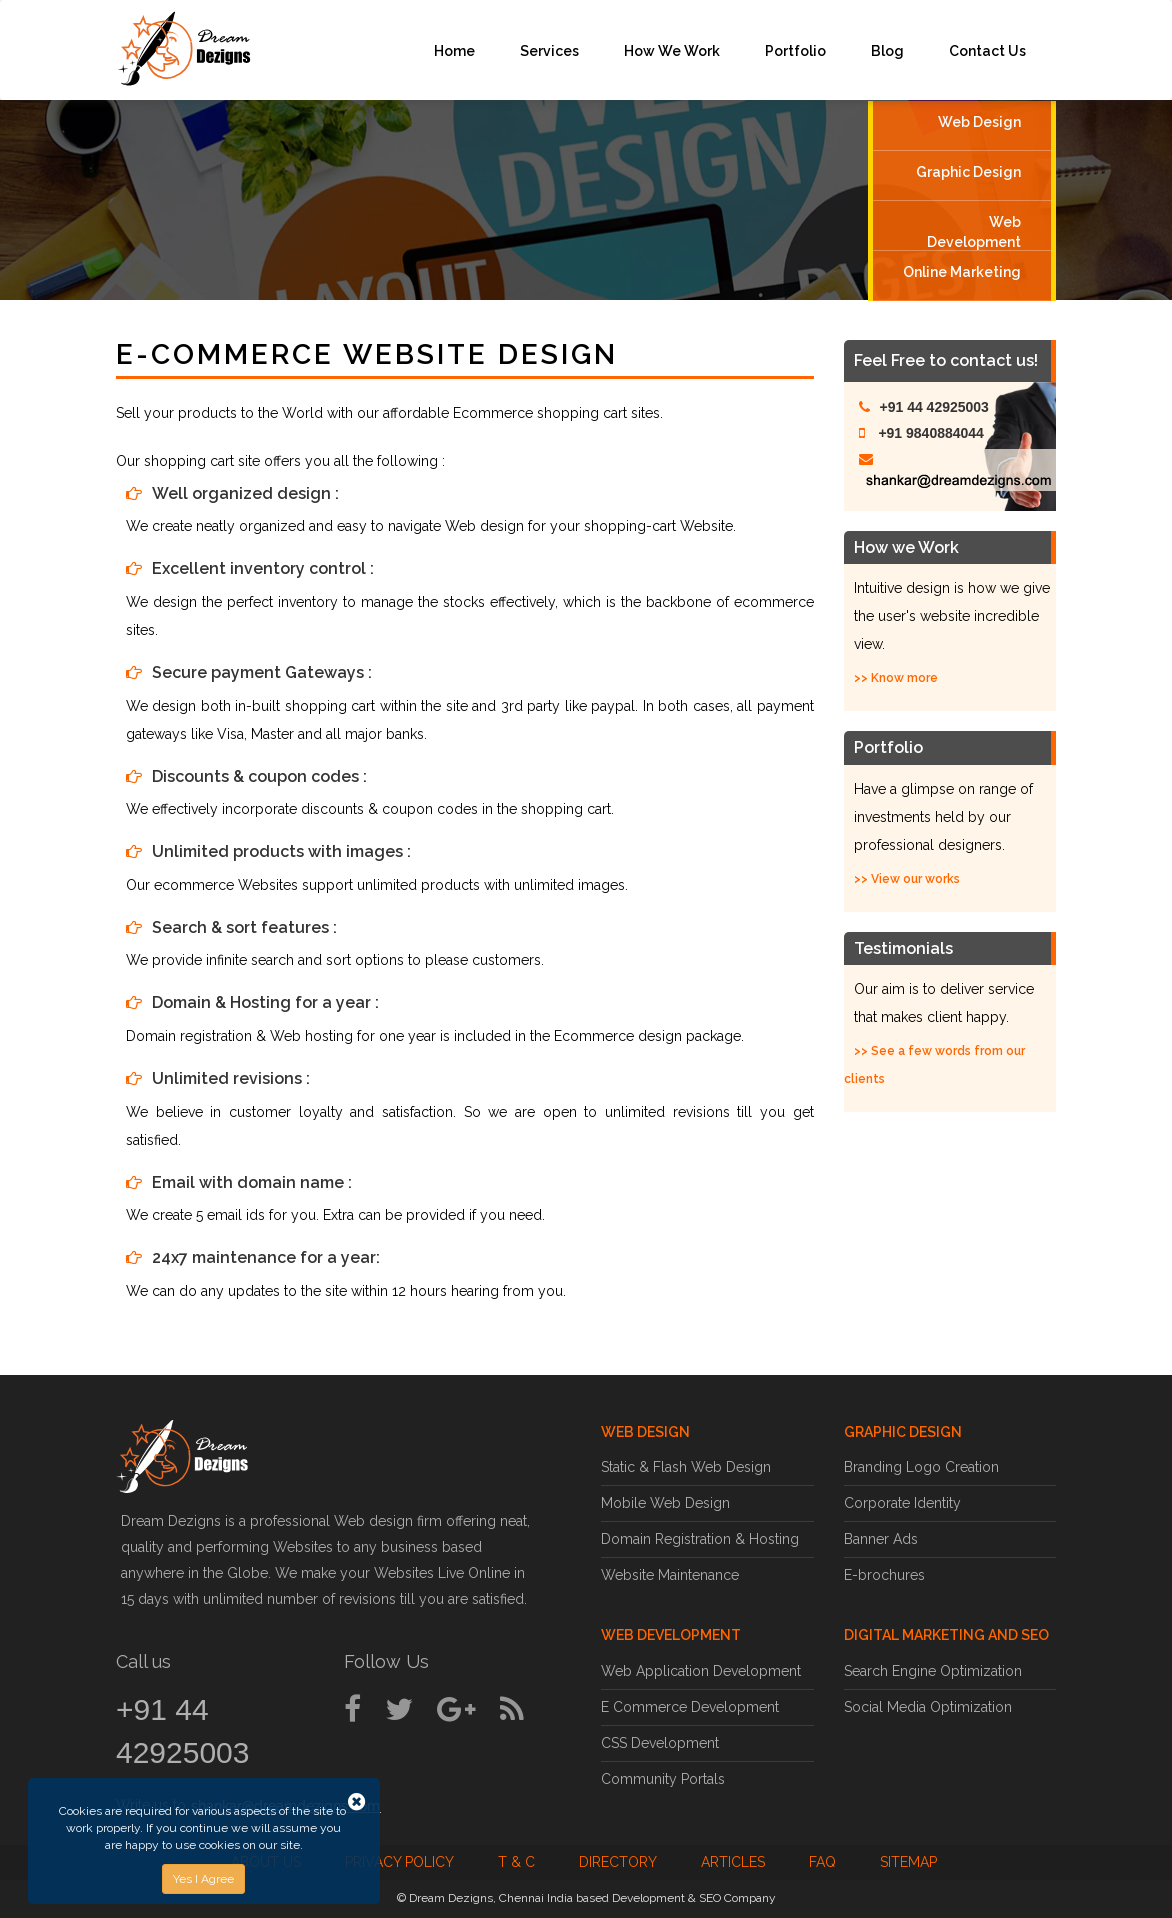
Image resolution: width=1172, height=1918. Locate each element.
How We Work (672, 51)
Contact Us (987, 51)
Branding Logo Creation (921, 1467)
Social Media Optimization (928, 1707)
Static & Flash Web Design (686, 1467)
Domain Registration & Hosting (700, 1539)
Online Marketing (962, 272)
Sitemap (908, 1862)
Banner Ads (881, 1539)
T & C (516, 1862)
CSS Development (660, 1743)
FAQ (822, 1862)
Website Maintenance (670, 1575)
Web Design (979, 122)
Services (549, 51)
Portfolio (795, 51)
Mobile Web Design (665, 1503)
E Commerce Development (690, 1707)
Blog (887, 51)
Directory (618, 1862)
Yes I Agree (203, 1879)
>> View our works (907, 879)
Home (454, 51)
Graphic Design (968, 172)
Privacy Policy (399, 1862)
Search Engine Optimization (933, 1671)
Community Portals (663, 1779)
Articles (733, 1862)
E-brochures (884, 1575)
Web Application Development (701, 1671)
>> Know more (896, 678)
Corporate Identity (902, 1503)
